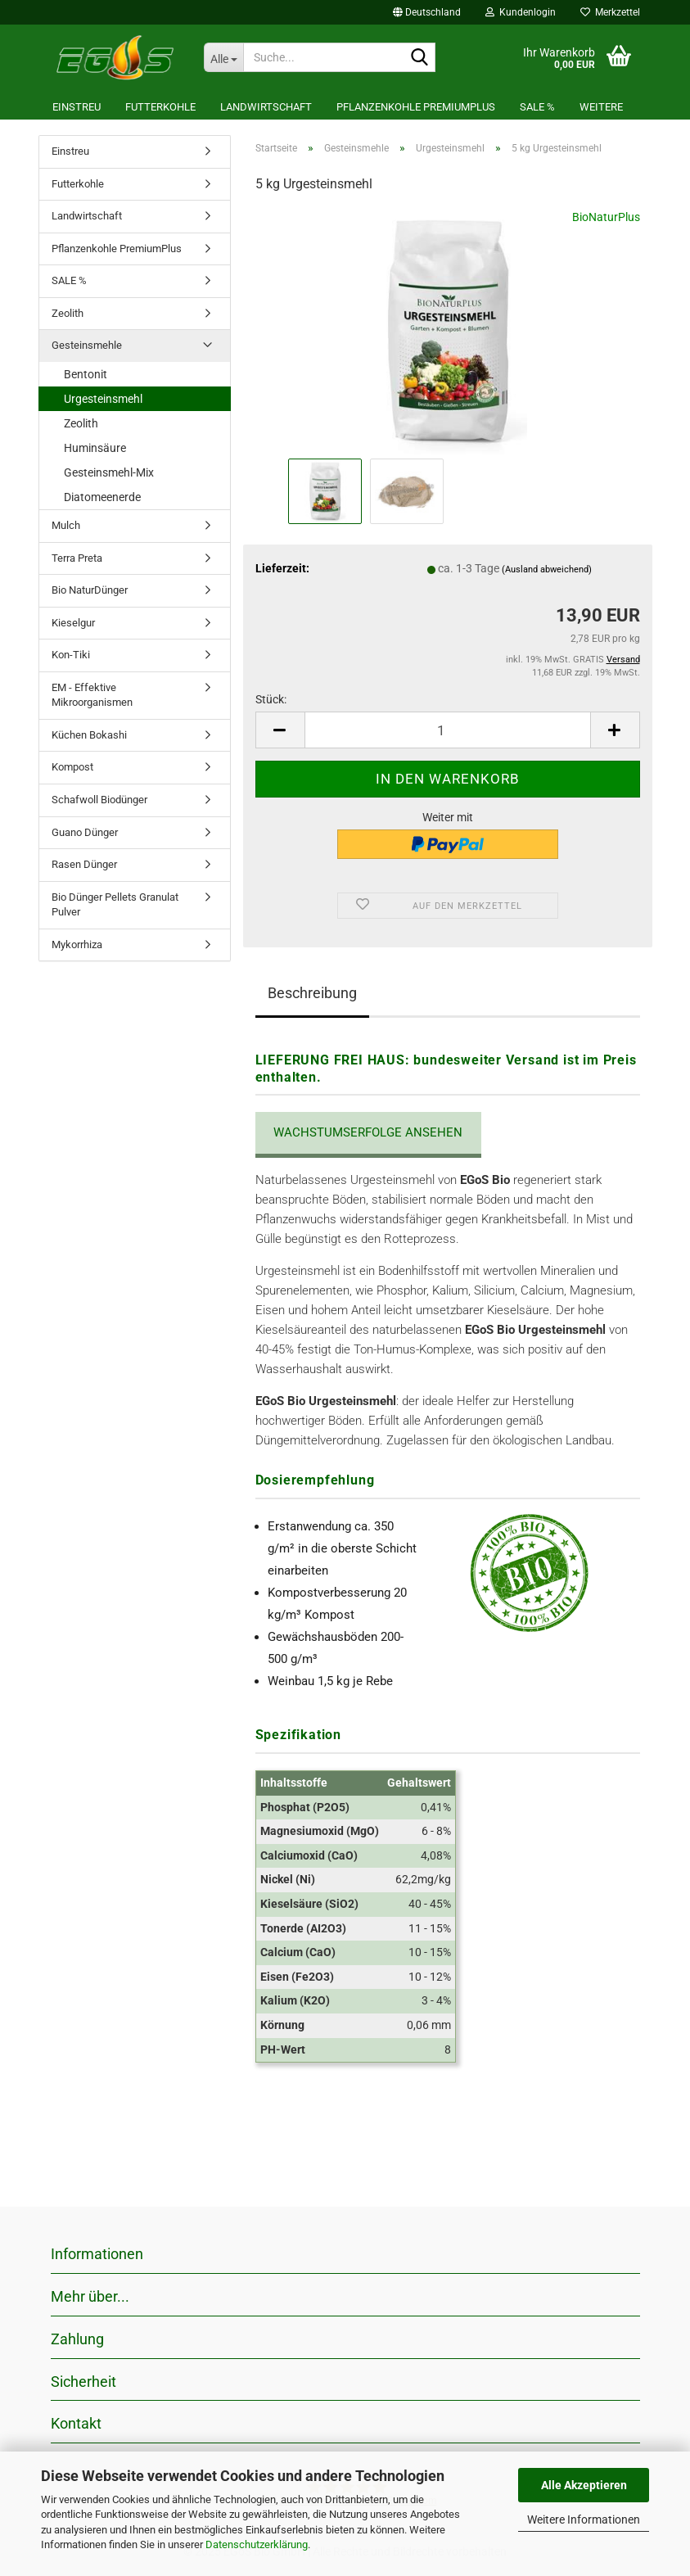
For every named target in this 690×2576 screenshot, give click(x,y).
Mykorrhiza (77, 944)
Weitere (601, 107)
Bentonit (85, 374)
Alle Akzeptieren (584, 2485)
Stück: (270, 699)
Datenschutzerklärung (256, 2544)
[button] (427, 12)
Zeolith (67, 313)
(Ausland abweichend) (547, 569)
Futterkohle (160, 107)
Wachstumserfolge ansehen (367, 1132)
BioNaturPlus (606, 217)
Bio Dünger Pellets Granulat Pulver (115, 905)
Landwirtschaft (266, 107)
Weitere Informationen (583, 2519)
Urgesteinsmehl (103, 398)
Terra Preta (77, 558)
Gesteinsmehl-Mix (109, 472)
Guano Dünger (85, 832)
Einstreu (76, 107)
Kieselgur (73, 623)
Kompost (72, 767)
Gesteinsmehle (87, 345)
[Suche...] (223, 57)
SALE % (537, 107)
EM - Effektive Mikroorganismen (92, 695)
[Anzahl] (447, 730)
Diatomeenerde (102, 497)
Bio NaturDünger (90, 590)
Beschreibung (312, 992)
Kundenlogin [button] (520, 12)
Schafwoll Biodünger (99, 799)
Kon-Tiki (71, 655)
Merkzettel (610, 12)
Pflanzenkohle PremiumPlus (415, 107)
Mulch (66, 525)
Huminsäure (95, 447)
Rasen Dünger (84, 864)
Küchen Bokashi (89, 735)
